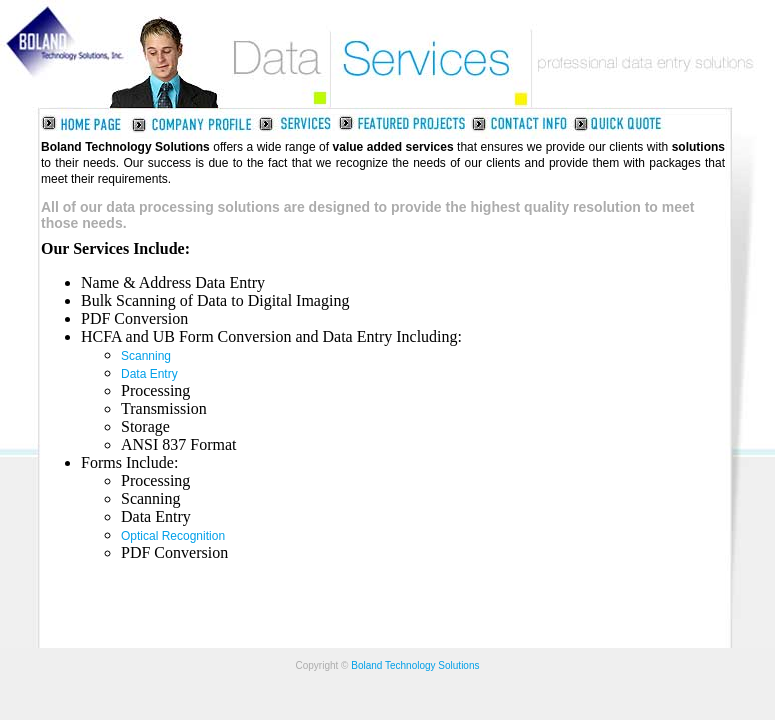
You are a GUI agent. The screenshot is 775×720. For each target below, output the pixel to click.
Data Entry (149, 374)
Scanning (146, 356)
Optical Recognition (173, 536)
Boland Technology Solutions (415, 665)
